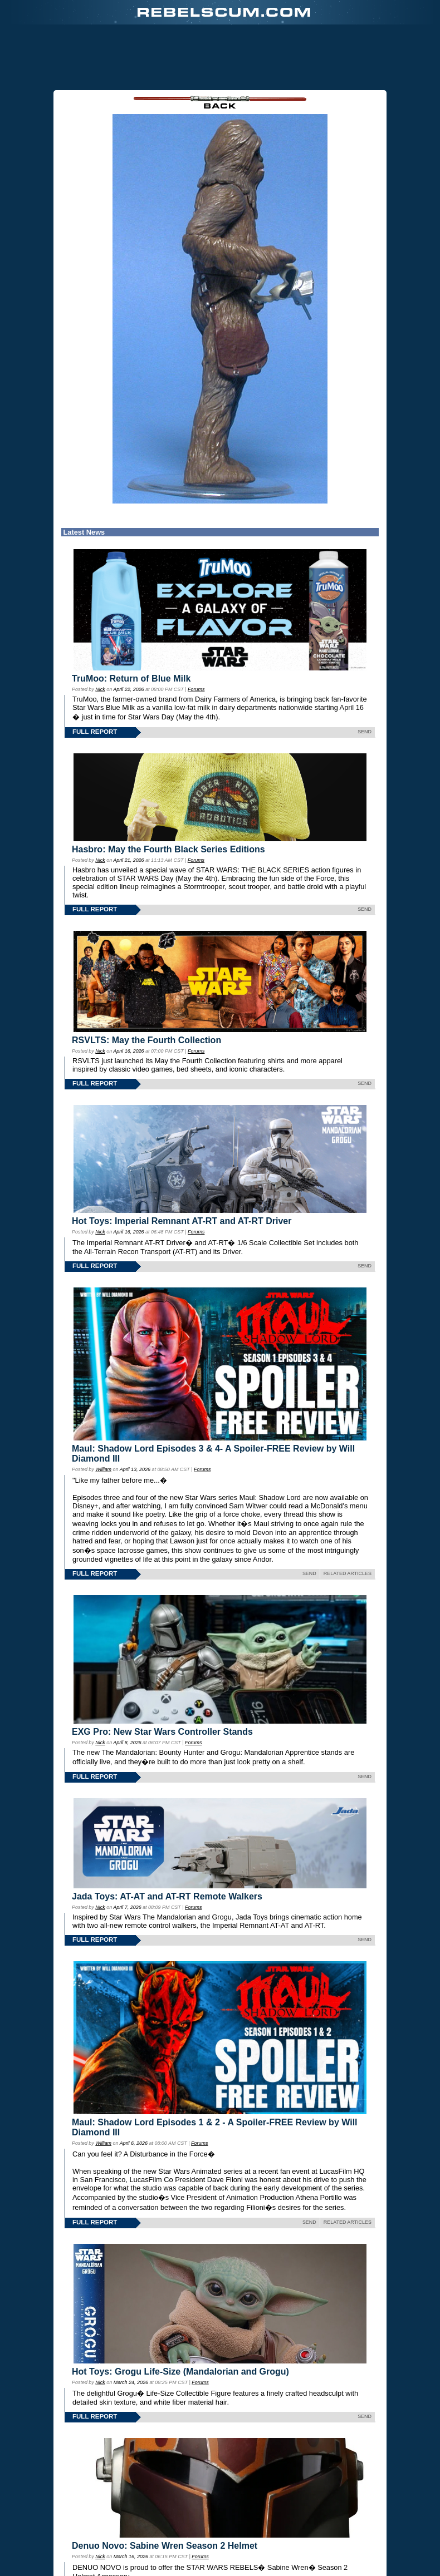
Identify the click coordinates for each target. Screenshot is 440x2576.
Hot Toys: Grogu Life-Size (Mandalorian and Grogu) (180, 2371)
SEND (364, 731)
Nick (100, 689)
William (103, 1469)
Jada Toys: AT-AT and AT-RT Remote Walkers (167, 1896)
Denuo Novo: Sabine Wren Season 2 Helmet (164, 2545)
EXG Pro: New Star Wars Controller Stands (162, 1731)
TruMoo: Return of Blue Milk (131, 678)
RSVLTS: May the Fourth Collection (146, 1040)
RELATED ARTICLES (347, 1573)
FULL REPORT (94, 731)
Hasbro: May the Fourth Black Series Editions (168, 849)
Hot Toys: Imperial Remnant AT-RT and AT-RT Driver (181, 1221)
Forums (196, 689)
